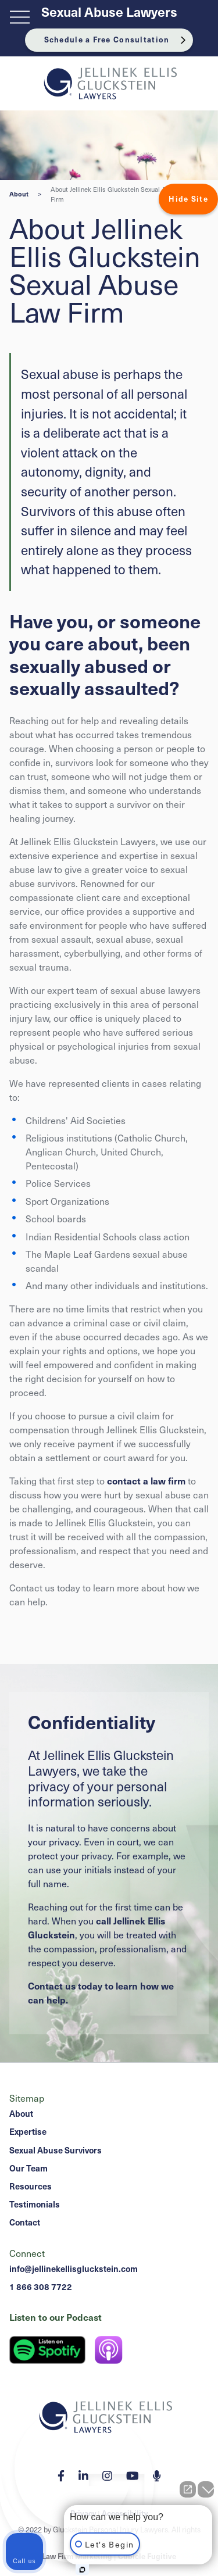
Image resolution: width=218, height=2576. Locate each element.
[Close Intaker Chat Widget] (206, 2489)
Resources (30, 2186)
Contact (24, 2222)
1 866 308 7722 (40, 2286)
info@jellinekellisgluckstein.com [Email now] (73, 2268)
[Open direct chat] (188, 2489)
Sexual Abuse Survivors (55, 2150)
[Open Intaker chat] (82, 2569)
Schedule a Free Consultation (107, 39)
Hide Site (188, 199)
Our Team (28, 2168)
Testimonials (34, 2204)
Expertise (28, 2131)
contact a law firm (146, 1480)
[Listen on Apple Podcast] (109, 2350)
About (18, 193)
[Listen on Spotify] (47, 2350)
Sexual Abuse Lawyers (109, 12)
